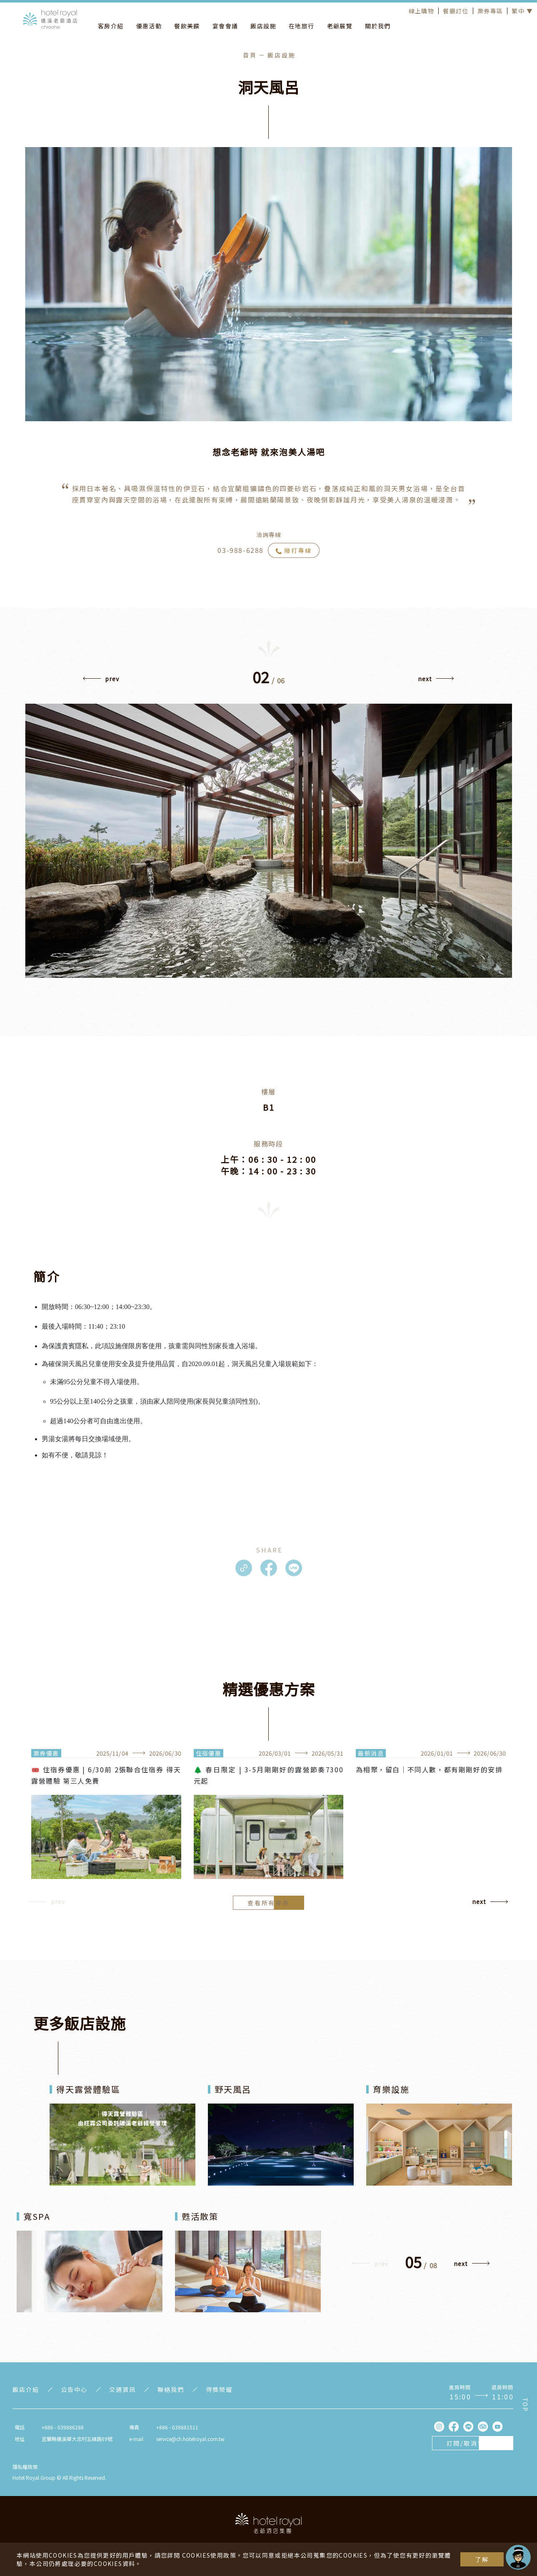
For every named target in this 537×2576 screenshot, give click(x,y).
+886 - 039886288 (63, 2427)
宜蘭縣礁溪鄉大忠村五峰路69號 (77, 2438)
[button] (101, 681)
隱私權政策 (24, 2466)
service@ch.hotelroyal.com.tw (190, 2438)
